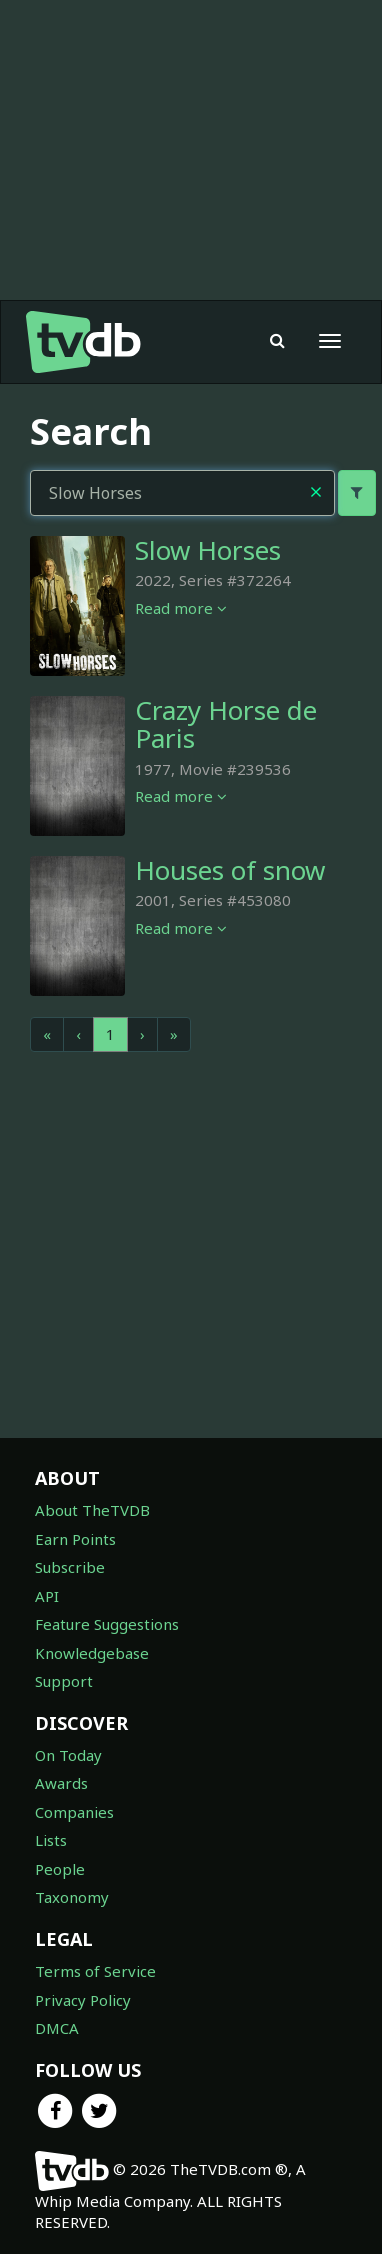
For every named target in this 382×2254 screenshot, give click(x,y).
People (60, 1869)
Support (64, 1681)
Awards (61, 1783)
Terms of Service (95, 1971)
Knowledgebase (92, 1653)
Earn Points (75, 1539)
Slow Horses (208, 550)
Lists (51, 1840)
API (47, 1596)
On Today (68, 1755)
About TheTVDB (92, 1510)
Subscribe (70, 1567)
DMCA (57, 2028)
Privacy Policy (83, 2000)
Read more (181, 608)
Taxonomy (72, 1897)
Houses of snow (230, 870)
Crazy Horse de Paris (226, 724)
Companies (74, 1812)
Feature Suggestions (107, 1624)
